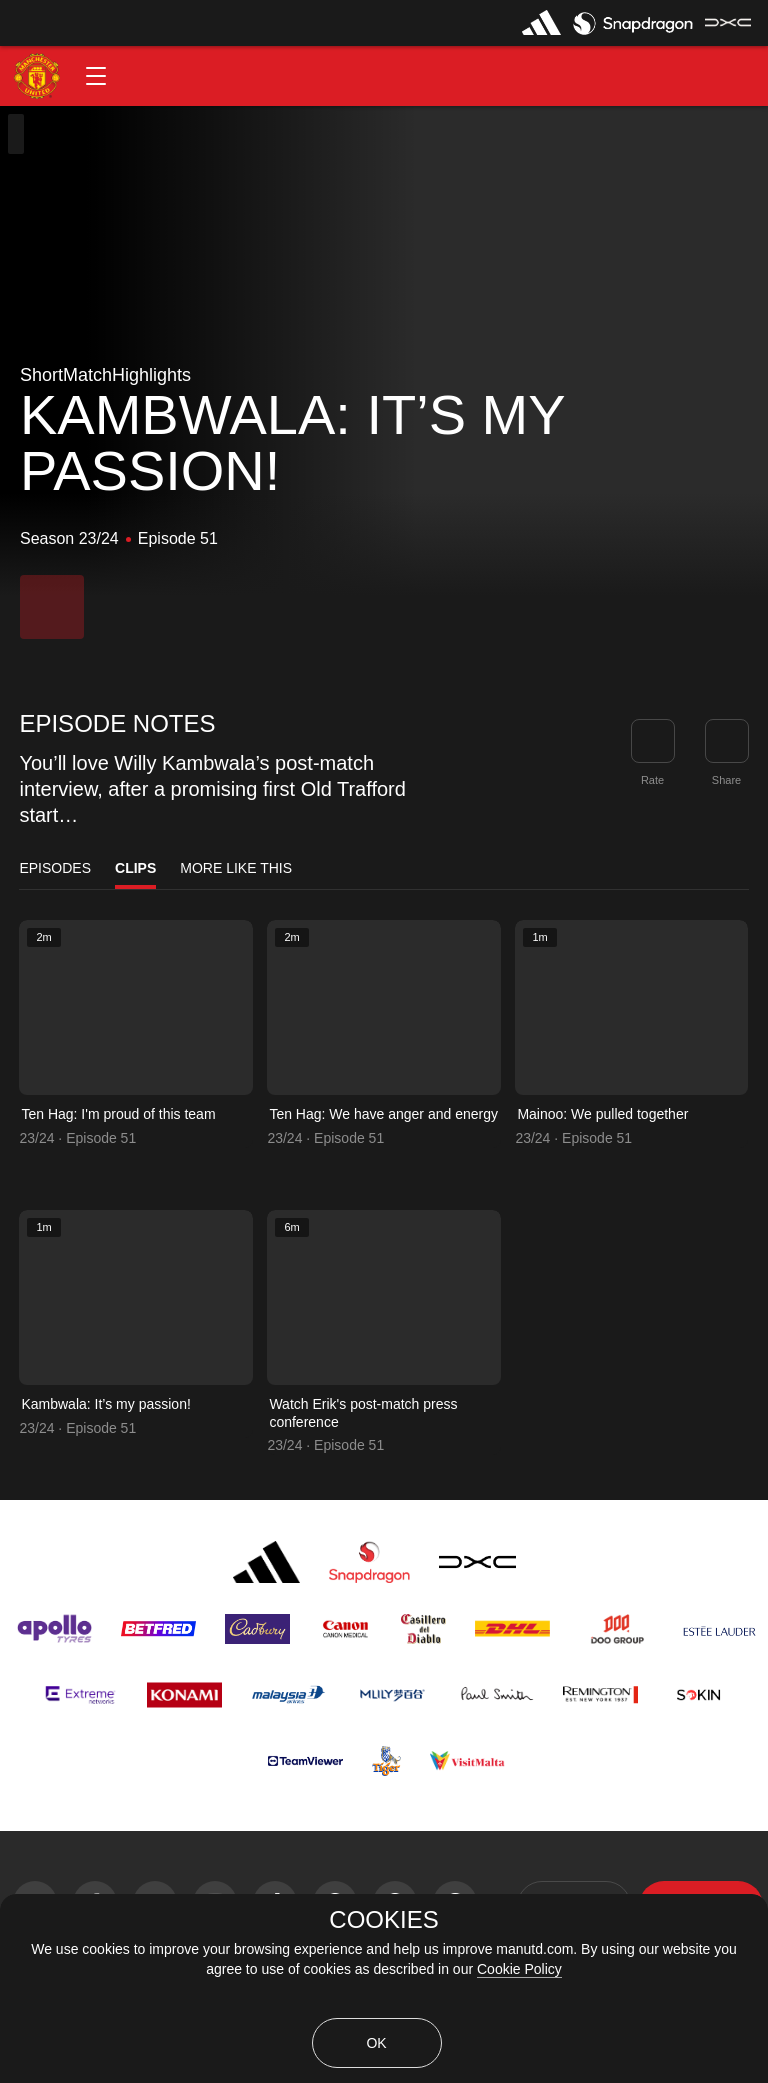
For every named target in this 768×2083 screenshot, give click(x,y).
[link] (727, 741)
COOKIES (383, 1920)
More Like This (236, 868)
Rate (652, 780)
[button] (96, 76)
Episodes (55, 868)
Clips (135, 868)
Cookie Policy (519, 1969)
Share (726, 780)
